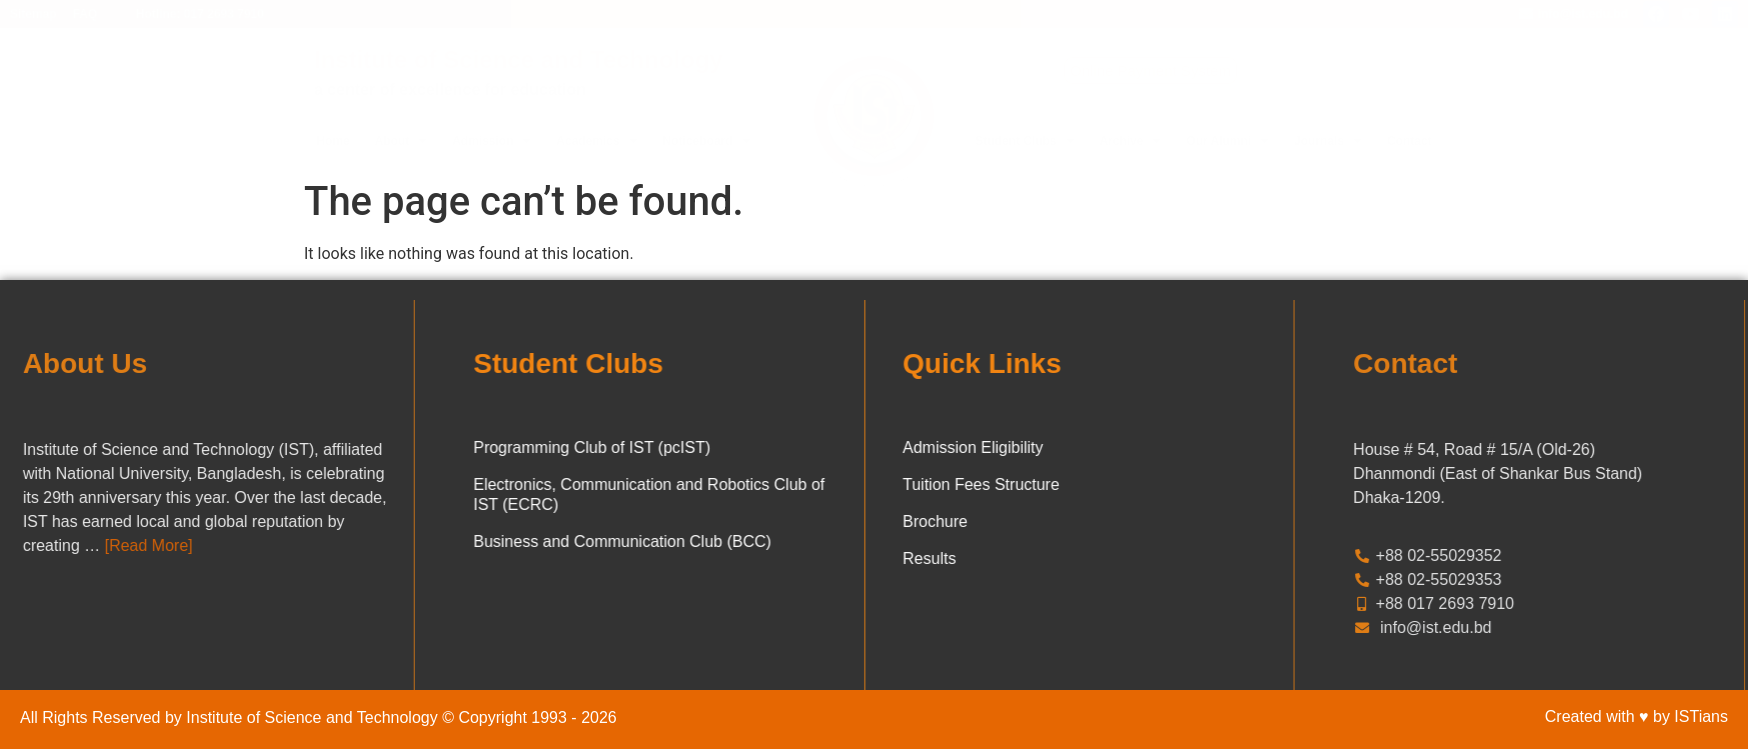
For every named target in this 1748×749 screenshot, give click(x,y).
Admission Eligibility (1048, 447)
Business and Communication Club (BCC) (547, 541)
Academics (596, 141)
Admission (491, 141)
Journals (1328, 141)
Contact (1409, 141)
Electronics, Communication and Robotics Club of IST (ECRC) (573, 494)
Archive (1130, 141)
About (401, 141)
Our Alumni (1227, 141)
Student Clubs (1024, 141)
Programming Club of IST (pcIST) (516, 447)
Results (1004, 558)
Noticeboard (707, 141)
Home (332, 141)
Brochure (1010, 521)
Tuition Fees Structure (1056, 484)
